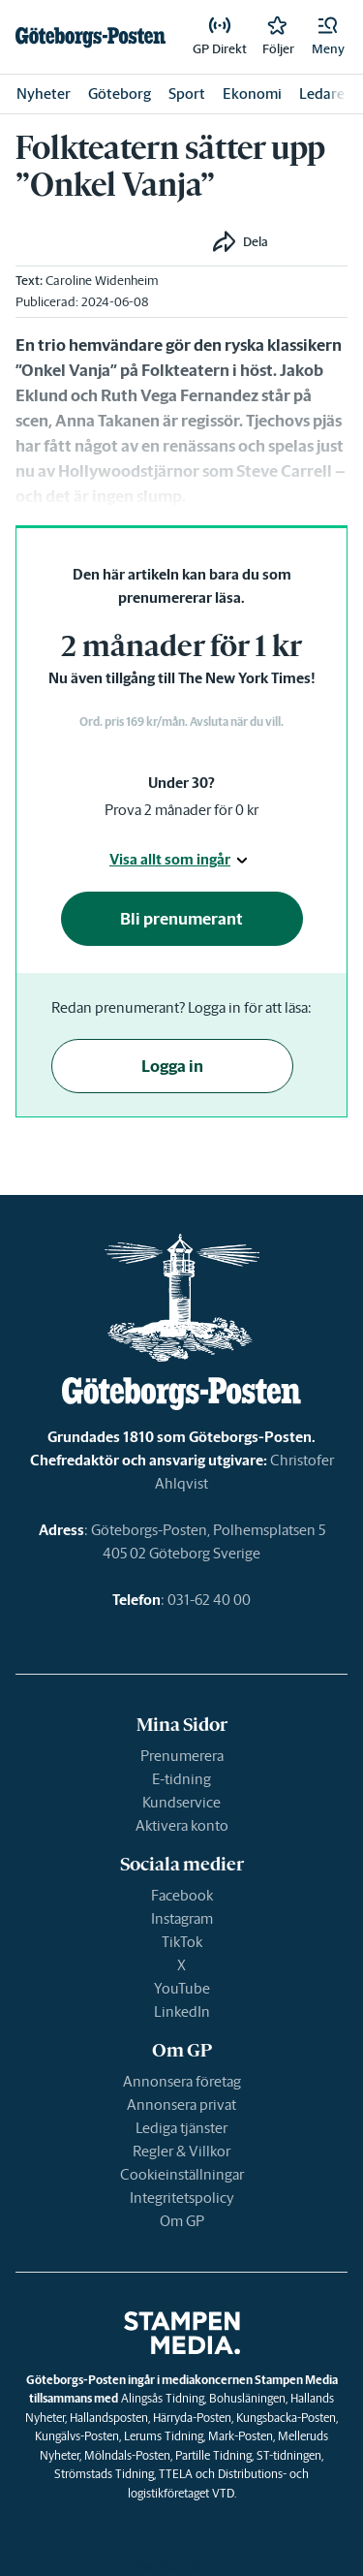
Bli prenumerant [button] (181, 918)
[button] (328, 37)
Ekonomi (252, 93)
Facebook (182, 1895)
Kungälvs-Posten (77, 2436)
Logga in (172, 1066)
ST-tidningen (289, 2455)
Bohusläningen (247, 2398)
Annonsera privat (181, 2104)
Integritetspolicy (182, 2197)
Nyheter (43, 93)
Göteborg (119, 93)
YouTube (182, 1988)
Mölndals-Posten (127, 2455)
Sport (186, 93)
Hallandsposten (109, 2417)
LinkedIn (182, 2011)
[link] (90, 36)
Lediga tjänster (181, 2128)
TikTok (182, 1941)
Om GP (182, 2221)
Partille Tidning (213, 2455)
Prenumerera (182, 1755)
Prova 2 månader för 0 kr (181, 810)
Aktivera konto (182, 1825)
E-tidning (181, 1779)
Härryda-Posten (192, 2417)
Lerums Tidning (163, 2436)
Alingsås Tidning (162, 2398)
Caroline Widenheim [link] (102, 280)
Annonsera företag (182, 2081)
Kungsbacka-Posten (286, 2417)
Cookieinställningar (182, 2174)
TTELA (176, 2473)
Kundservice (181, 1802)
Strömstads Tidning (104, 2473)
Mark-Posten (240, 2436)
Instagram (182, 1918)
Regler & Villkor (181, 2151)
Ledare (322, 93)
